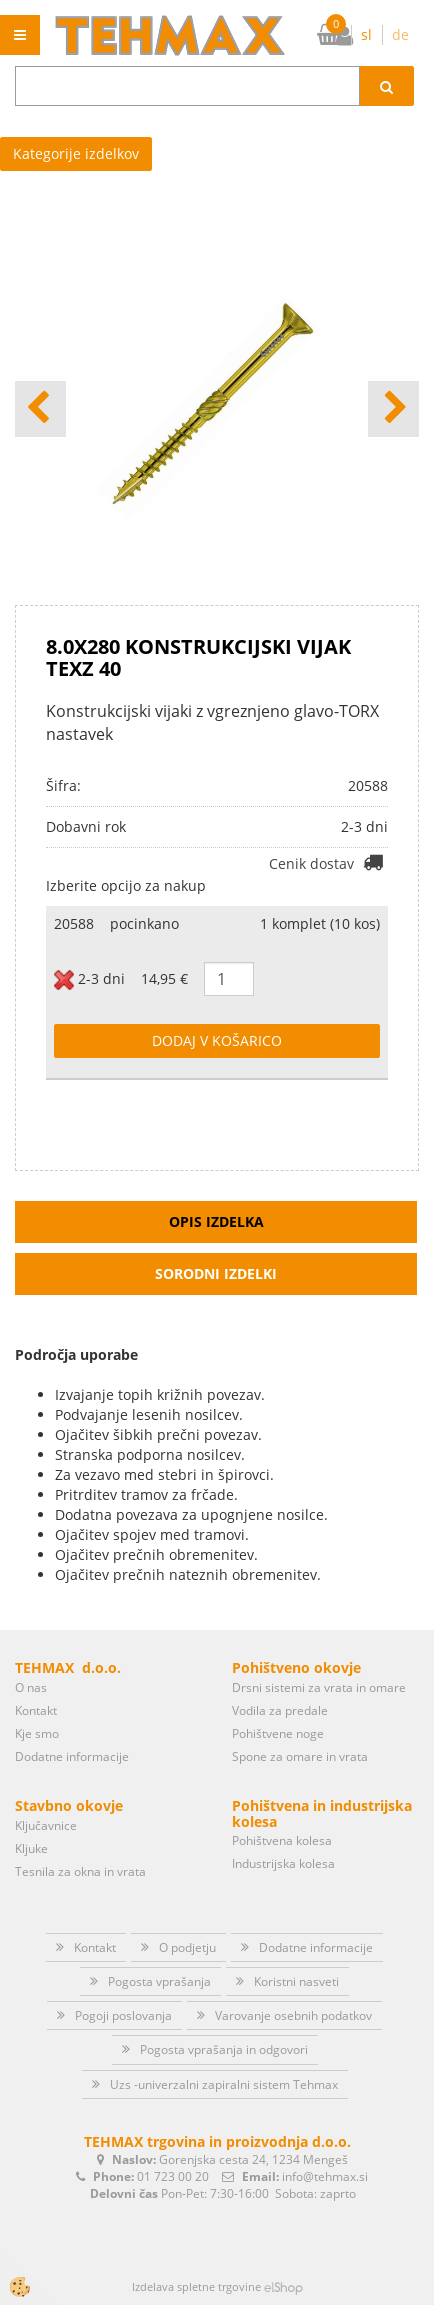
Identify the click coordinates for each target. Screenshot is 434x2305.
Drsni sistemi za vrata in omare (319, 1687)
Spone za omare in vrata (300, 1756)
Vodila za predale (280, 1710)
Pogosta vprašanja (159, 1981)
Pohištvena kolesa (282, 1840)
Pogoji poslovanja (123, 2015)
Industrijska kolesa (283, 1863)
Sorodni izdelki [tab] (216, 1273)
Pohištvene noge (278, 1733)
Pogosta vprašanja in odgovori (224, 2049)
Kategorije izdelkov (76, 153)
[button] (393, 409)
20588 (74, 923)
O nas (31, 1687)
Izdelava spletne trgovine (196, 2286)
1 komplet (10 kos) (320, 923)
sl (366, 34)
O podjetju (187, 1947)
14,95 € (164, 978)
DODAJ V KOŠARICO (217, 1040)
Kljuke (31, 1848)
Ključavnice (46, 1825)
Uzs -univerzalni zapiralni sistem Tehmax (224, 2084)
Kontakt (36, 1710)
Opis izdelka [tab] (216, 1221)
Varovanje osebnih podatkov (293, 2015)
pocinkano (144, 923)
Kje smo (37, 1733)
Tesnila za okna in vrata (80, 1871)
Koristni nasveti (296, 1981)
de (400, 34)
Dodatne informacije (72, 1756)
